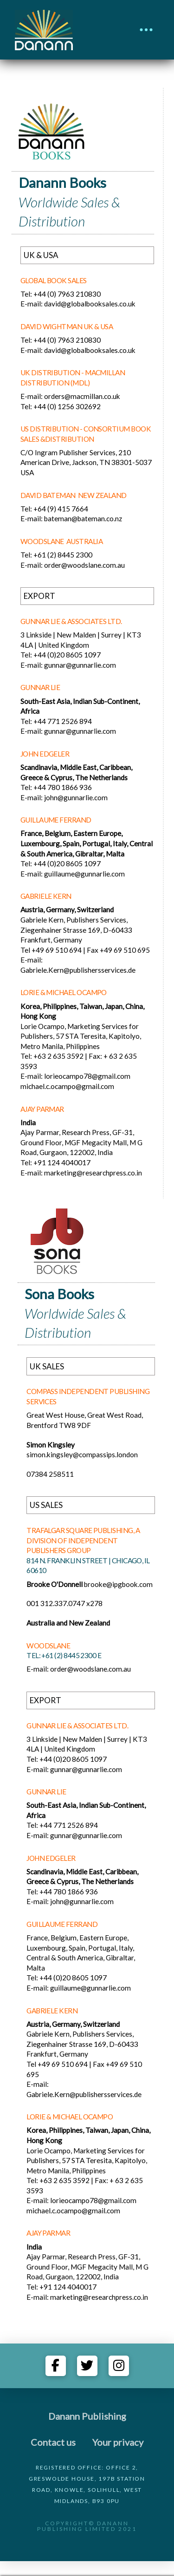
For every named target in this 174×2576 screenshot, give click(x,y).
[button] (146, 30)
